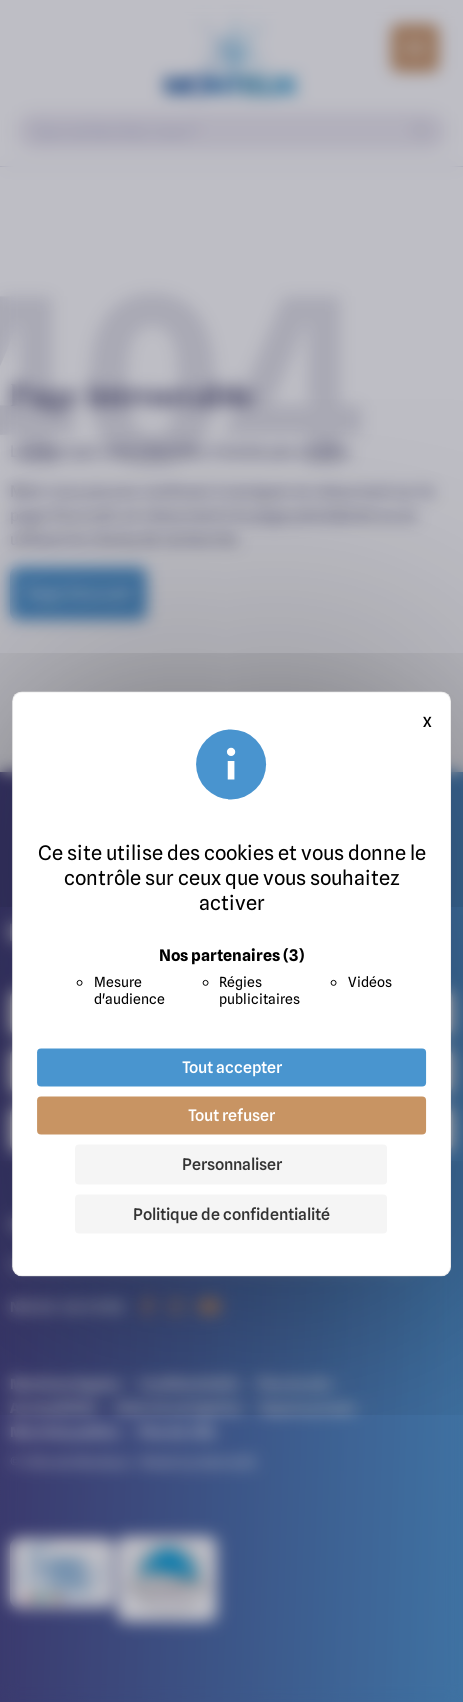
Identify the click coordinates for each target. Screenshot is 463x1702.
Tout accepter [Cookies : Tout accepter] (232, 1067)
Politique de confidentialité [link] (231, 1214)
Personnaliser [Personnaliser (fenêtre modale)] (232, 1164)
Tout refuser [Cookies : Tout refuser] (231, 1115)
